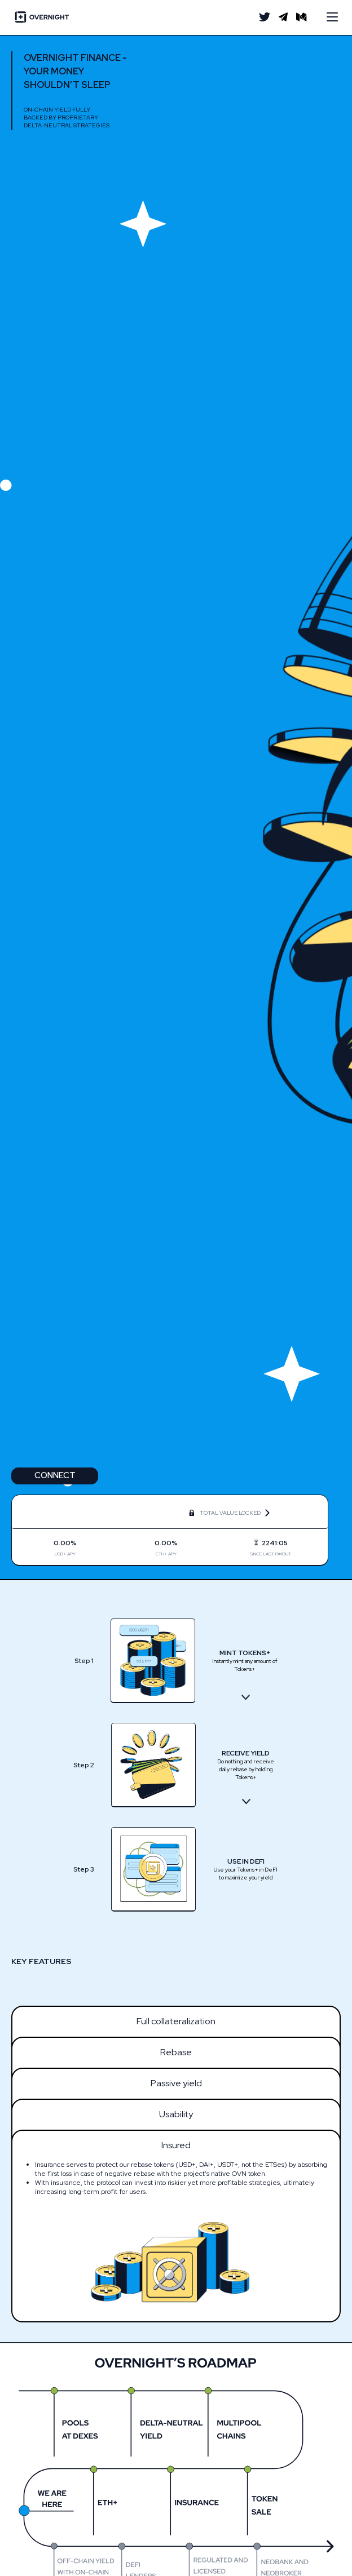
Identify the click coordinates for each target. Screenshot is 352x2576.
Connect (55, 1475)
